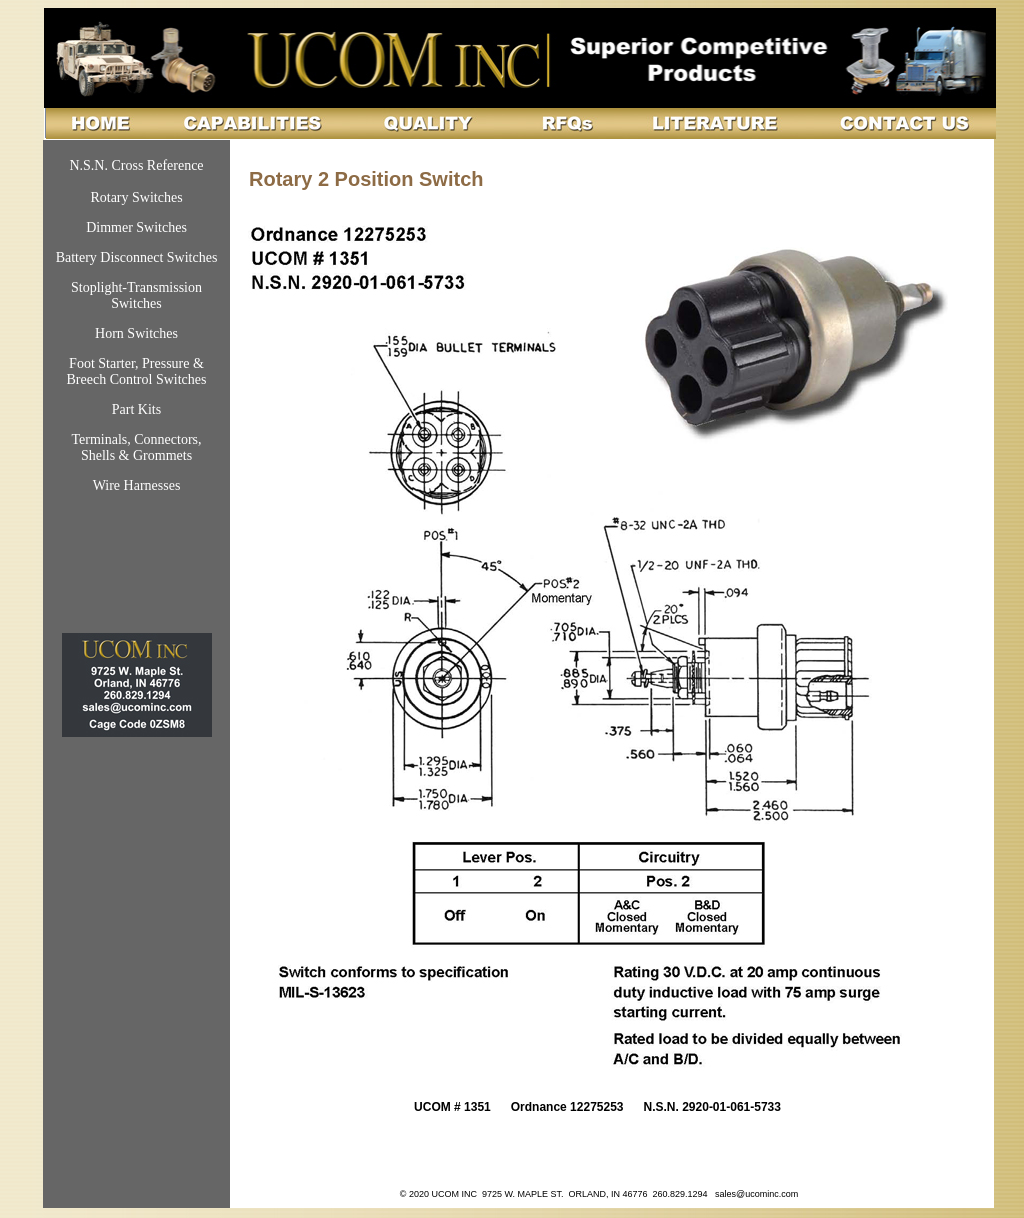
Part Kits (136, 409)
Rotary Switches (136, 197)
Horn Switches (136, 333)
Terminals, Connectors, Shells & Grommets (136, 447)
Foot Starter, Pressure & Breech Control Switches (137, 371)
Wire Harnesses (137, 485)
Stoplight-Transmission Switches (136, 295)
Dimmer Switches (136, 227)
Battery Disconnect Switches (137, 257)
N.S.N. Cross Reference (136, 165)
